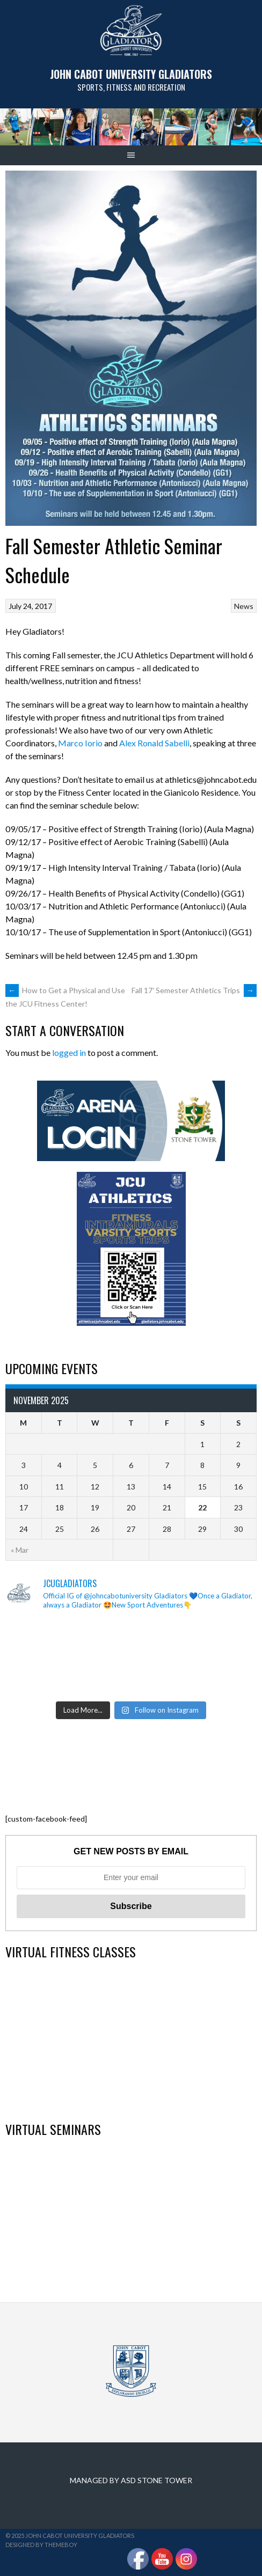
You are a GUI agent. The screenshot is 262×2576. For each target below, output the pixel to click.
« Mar (19, 1549)
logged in (69, 1052)
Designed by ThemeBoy (41, 2544)
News (243, 606)
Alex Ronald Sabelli (154, 743)
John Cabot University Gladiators (131, 74)
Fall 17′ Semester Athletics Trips (194, 990)
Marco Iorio (80, 743)
